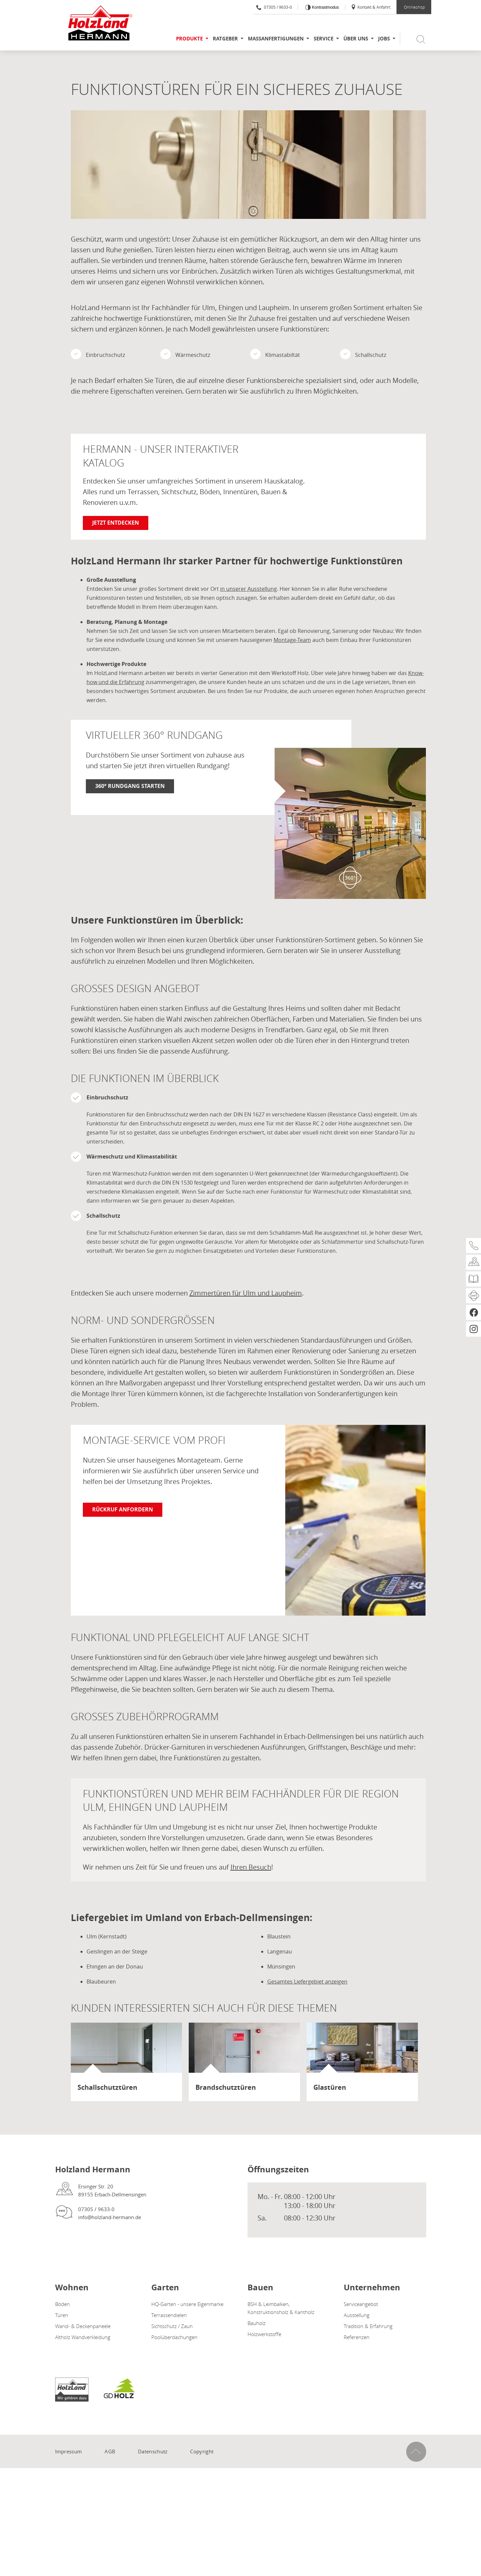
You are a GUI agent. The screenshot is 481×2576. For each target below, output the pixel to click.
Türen (61, 2315)
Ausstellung (356, 2315)
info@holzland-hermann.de (109, 2217)
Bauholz (257, 2323)
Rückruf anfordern (122, 1509)
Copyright (201, 2451)
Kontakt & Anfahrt (370, 7)
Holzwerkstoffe (264, 2334)
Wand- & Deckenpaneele (83, 2326)
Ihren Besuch (250, 1867)
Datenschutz (152, 2451)
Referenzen (356, 2337)
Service (323, 38)
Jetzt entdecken (115, 522)
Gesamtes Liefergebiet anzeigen (307, 1981)
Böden (62, 2304)
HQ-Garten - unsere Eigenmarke (187, 2304)
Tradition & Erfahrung (368, 2326)
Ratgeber (225, 38)
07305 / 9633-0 (274, 7)
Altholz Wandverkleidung (82, 2337)
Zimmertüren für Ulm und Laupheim (245, 1293)
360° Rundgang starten (130, 786)
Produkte (189, 38)
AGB (110, 2451)
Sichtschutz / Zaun (172, 2326)
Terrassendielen (169, 2315)
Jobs (384, 38)
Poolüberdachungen (174, 2337)
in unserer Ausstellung (248, 588)
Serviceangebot (361, 2304)
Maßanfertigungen (276, 38)
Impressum (68, 2451)
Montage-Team (292, 640)
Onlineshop (414, 7)
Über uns (355, 38)
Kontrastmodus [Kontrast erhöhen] (325, 7)
